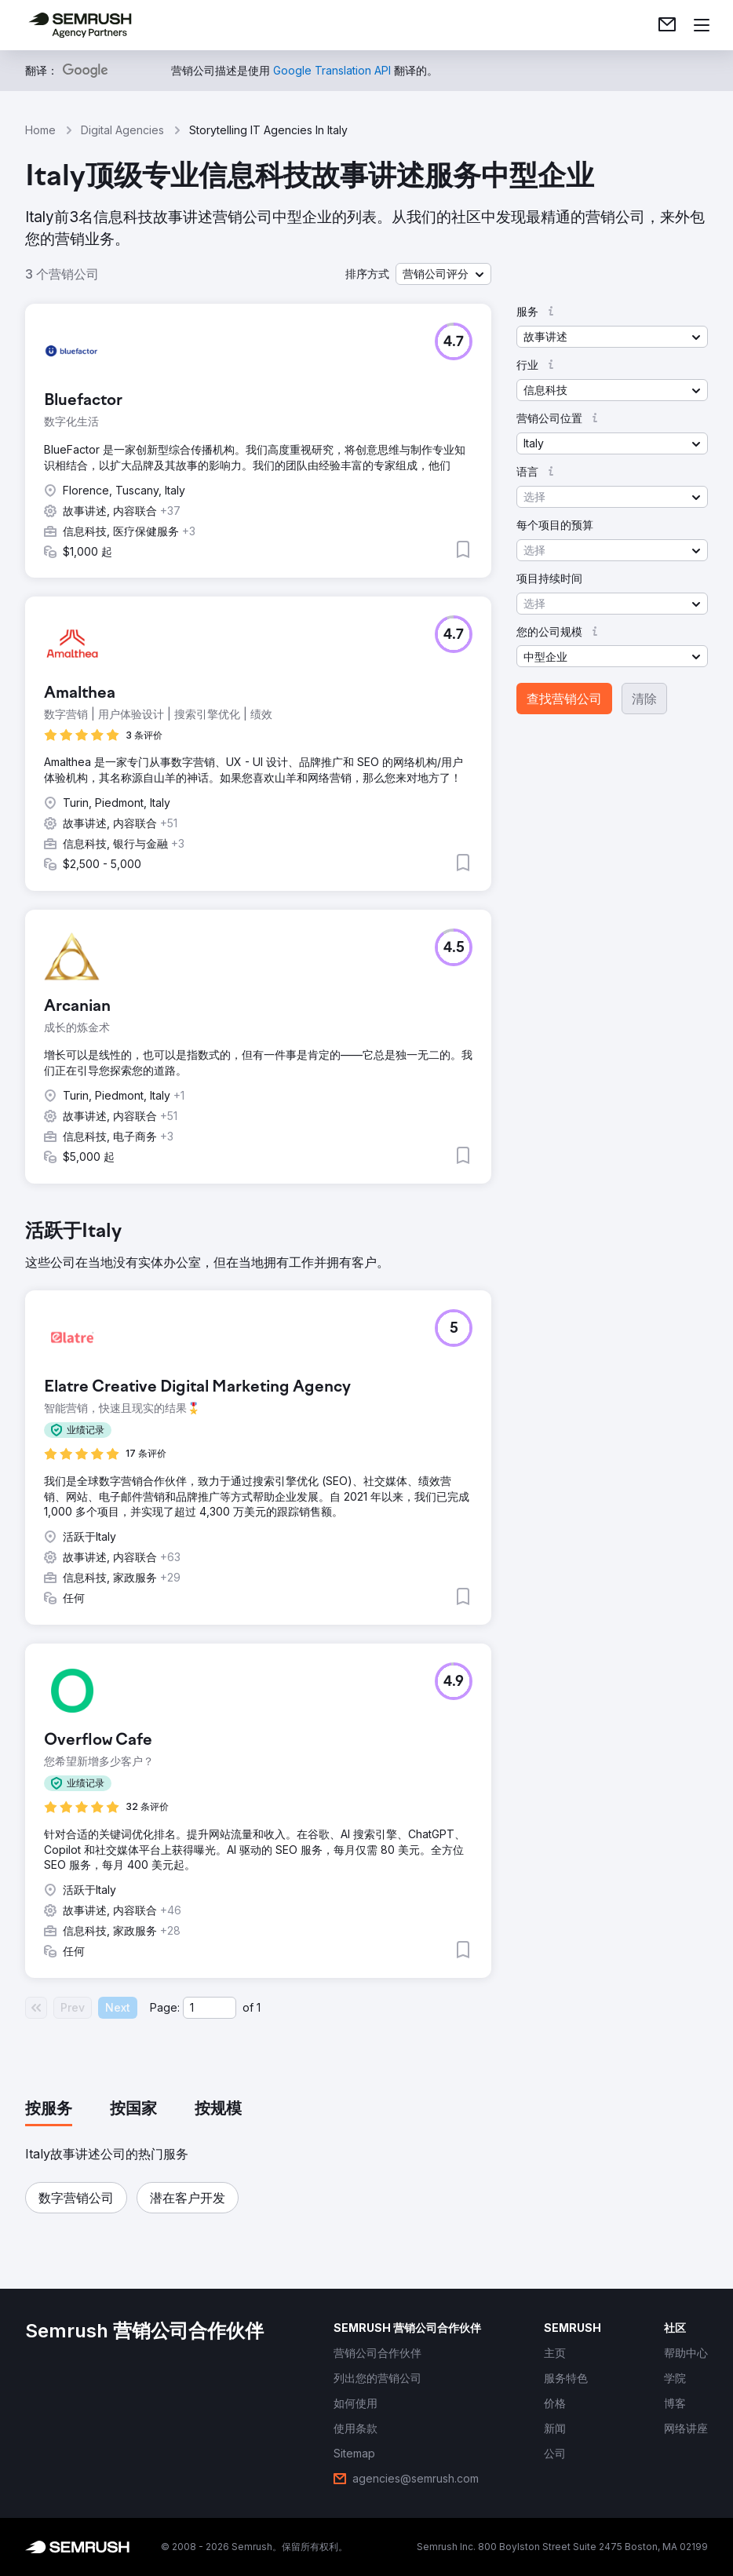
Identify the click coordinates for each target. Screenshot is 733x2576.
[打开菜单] (701, 25)
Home (40, 130)
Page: (165, 2007)
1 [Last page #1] (259, 2007)
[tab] (48, 2109)
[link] (667, 25)
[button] (443, 274)
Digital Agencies (122, 130)
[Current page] (209, 2008)
